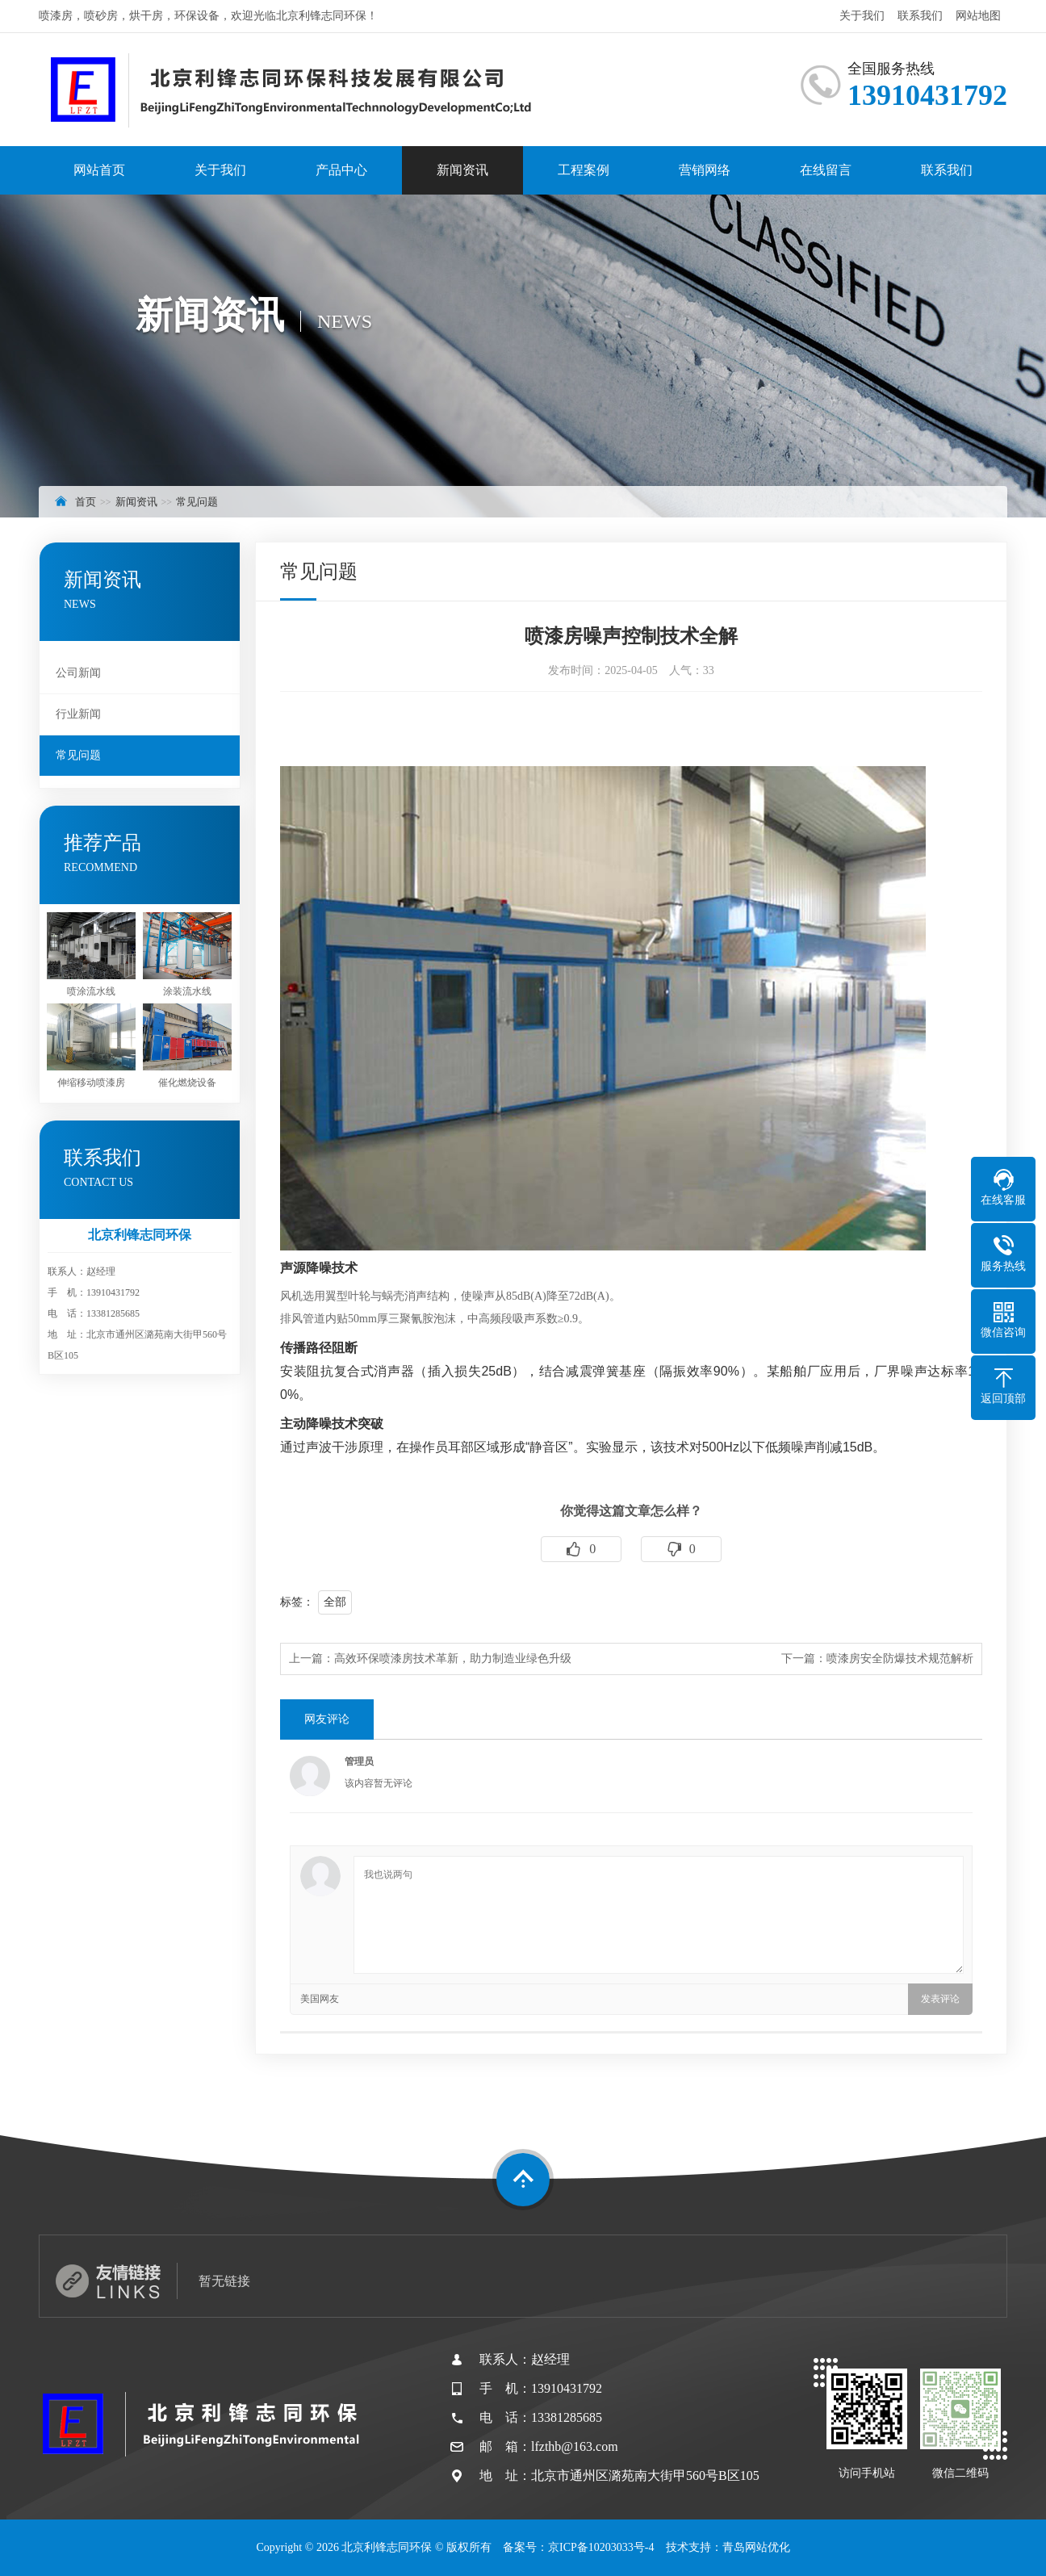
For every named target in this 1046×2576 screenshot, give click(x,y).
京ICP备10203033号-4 (601, 2547)
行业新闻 (78, 714)
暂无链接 (224, 2281)
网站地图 (978, 16)
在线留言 (825, 170)
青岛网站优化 (756, 2547)
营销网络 (704, 170)
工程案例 (583, 170)
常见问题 (197, 502)
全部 (335, 1602)
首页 (85, 502)
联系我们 (920, 16)
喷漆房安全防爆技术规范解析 (899, 1658)
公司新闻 (78, 673)
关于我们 (862, 16)
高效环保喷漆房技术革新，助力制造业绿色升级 (452, 1658)
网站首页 (99, 170)
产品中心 (341, 170)
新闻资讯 (462, 170)
